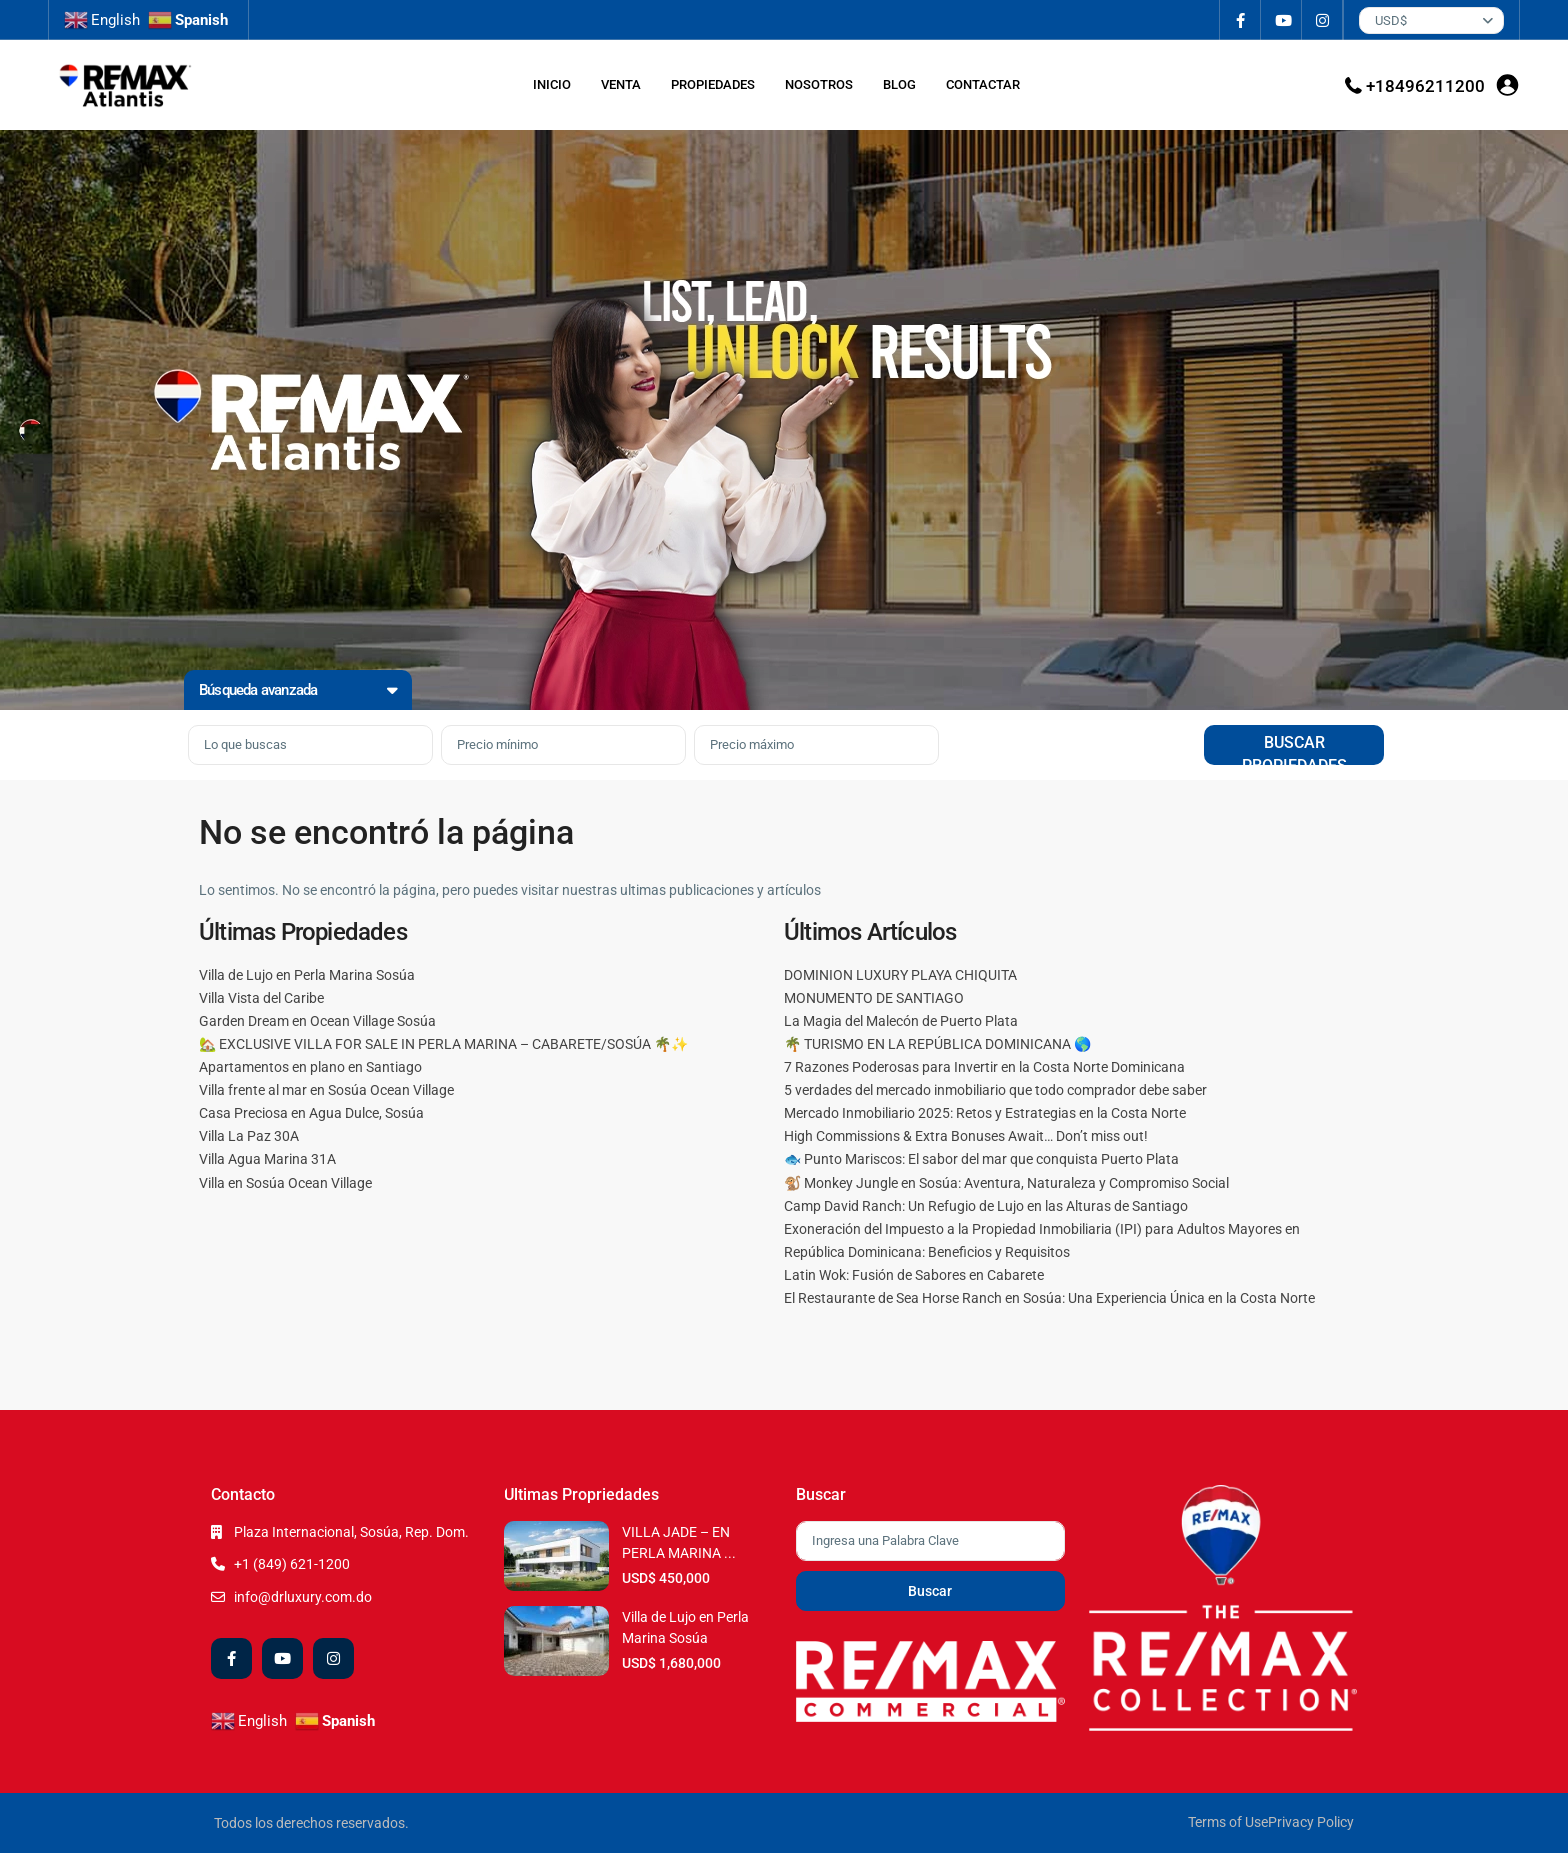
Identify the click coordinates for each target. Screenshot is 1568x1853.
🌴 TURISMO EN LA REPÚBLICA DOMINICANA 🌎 (937, 1044)
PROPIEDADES (713, 84)
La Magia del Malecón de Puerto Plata (901, 1021)
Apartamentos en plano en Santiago (310, 1067)
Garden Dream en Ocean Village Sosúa (317, 1021)
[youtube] (1281, 20)
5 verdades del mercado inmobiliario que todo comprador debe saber (995, 1090)
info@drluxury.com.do (303, 1597)
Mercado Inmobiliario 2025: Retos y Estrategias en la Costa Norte (985, 1113)
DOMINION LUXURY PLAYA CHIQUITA (900, 975)
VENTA (621, 84)
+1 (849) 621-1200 (292, 1564)
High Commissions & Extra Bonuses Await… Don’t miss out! (966, 1136)
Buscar (930, 1591)
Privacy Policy (1311, 1822)
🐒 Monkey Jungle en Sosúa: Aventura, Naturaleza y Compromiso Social (1006, 1183)
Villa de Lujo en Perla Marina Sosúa (307, 975)
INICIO (552, 84)
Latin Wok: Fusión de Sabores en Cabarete (914, 1275)
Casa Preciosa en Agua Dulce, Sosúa (311, 1113)
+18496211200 (1425, 86)
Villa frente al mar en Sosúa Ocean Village (326, 1090)
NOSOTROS (819, 84)
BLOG (899, 84)
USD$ (1391, 20)
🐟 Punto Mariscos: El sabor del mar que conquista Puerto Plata (981, 1159)
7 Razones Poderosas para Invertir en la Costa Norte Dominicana (984, 1067)
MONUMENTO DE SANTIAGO (874, 998)
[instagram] (1322, 20)
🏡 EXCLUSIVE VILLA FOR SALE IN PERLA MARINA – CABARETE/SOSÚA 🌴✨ (443, 1044)
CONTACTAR (983, 84)
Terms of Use (1228, 1822)
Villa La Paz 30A (249, 1136)
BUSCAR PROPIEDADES (1294, 749)
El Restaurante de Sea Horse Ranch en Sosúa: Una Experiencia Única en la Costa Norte (1049, 1298)
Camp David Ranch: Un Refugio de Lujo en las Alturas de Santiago (986, 1206)
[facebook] (1240, 20)
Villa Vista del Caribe (261, 998)
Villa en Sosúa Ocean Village (285, 1183)
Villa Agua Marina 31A (267, 1159)
